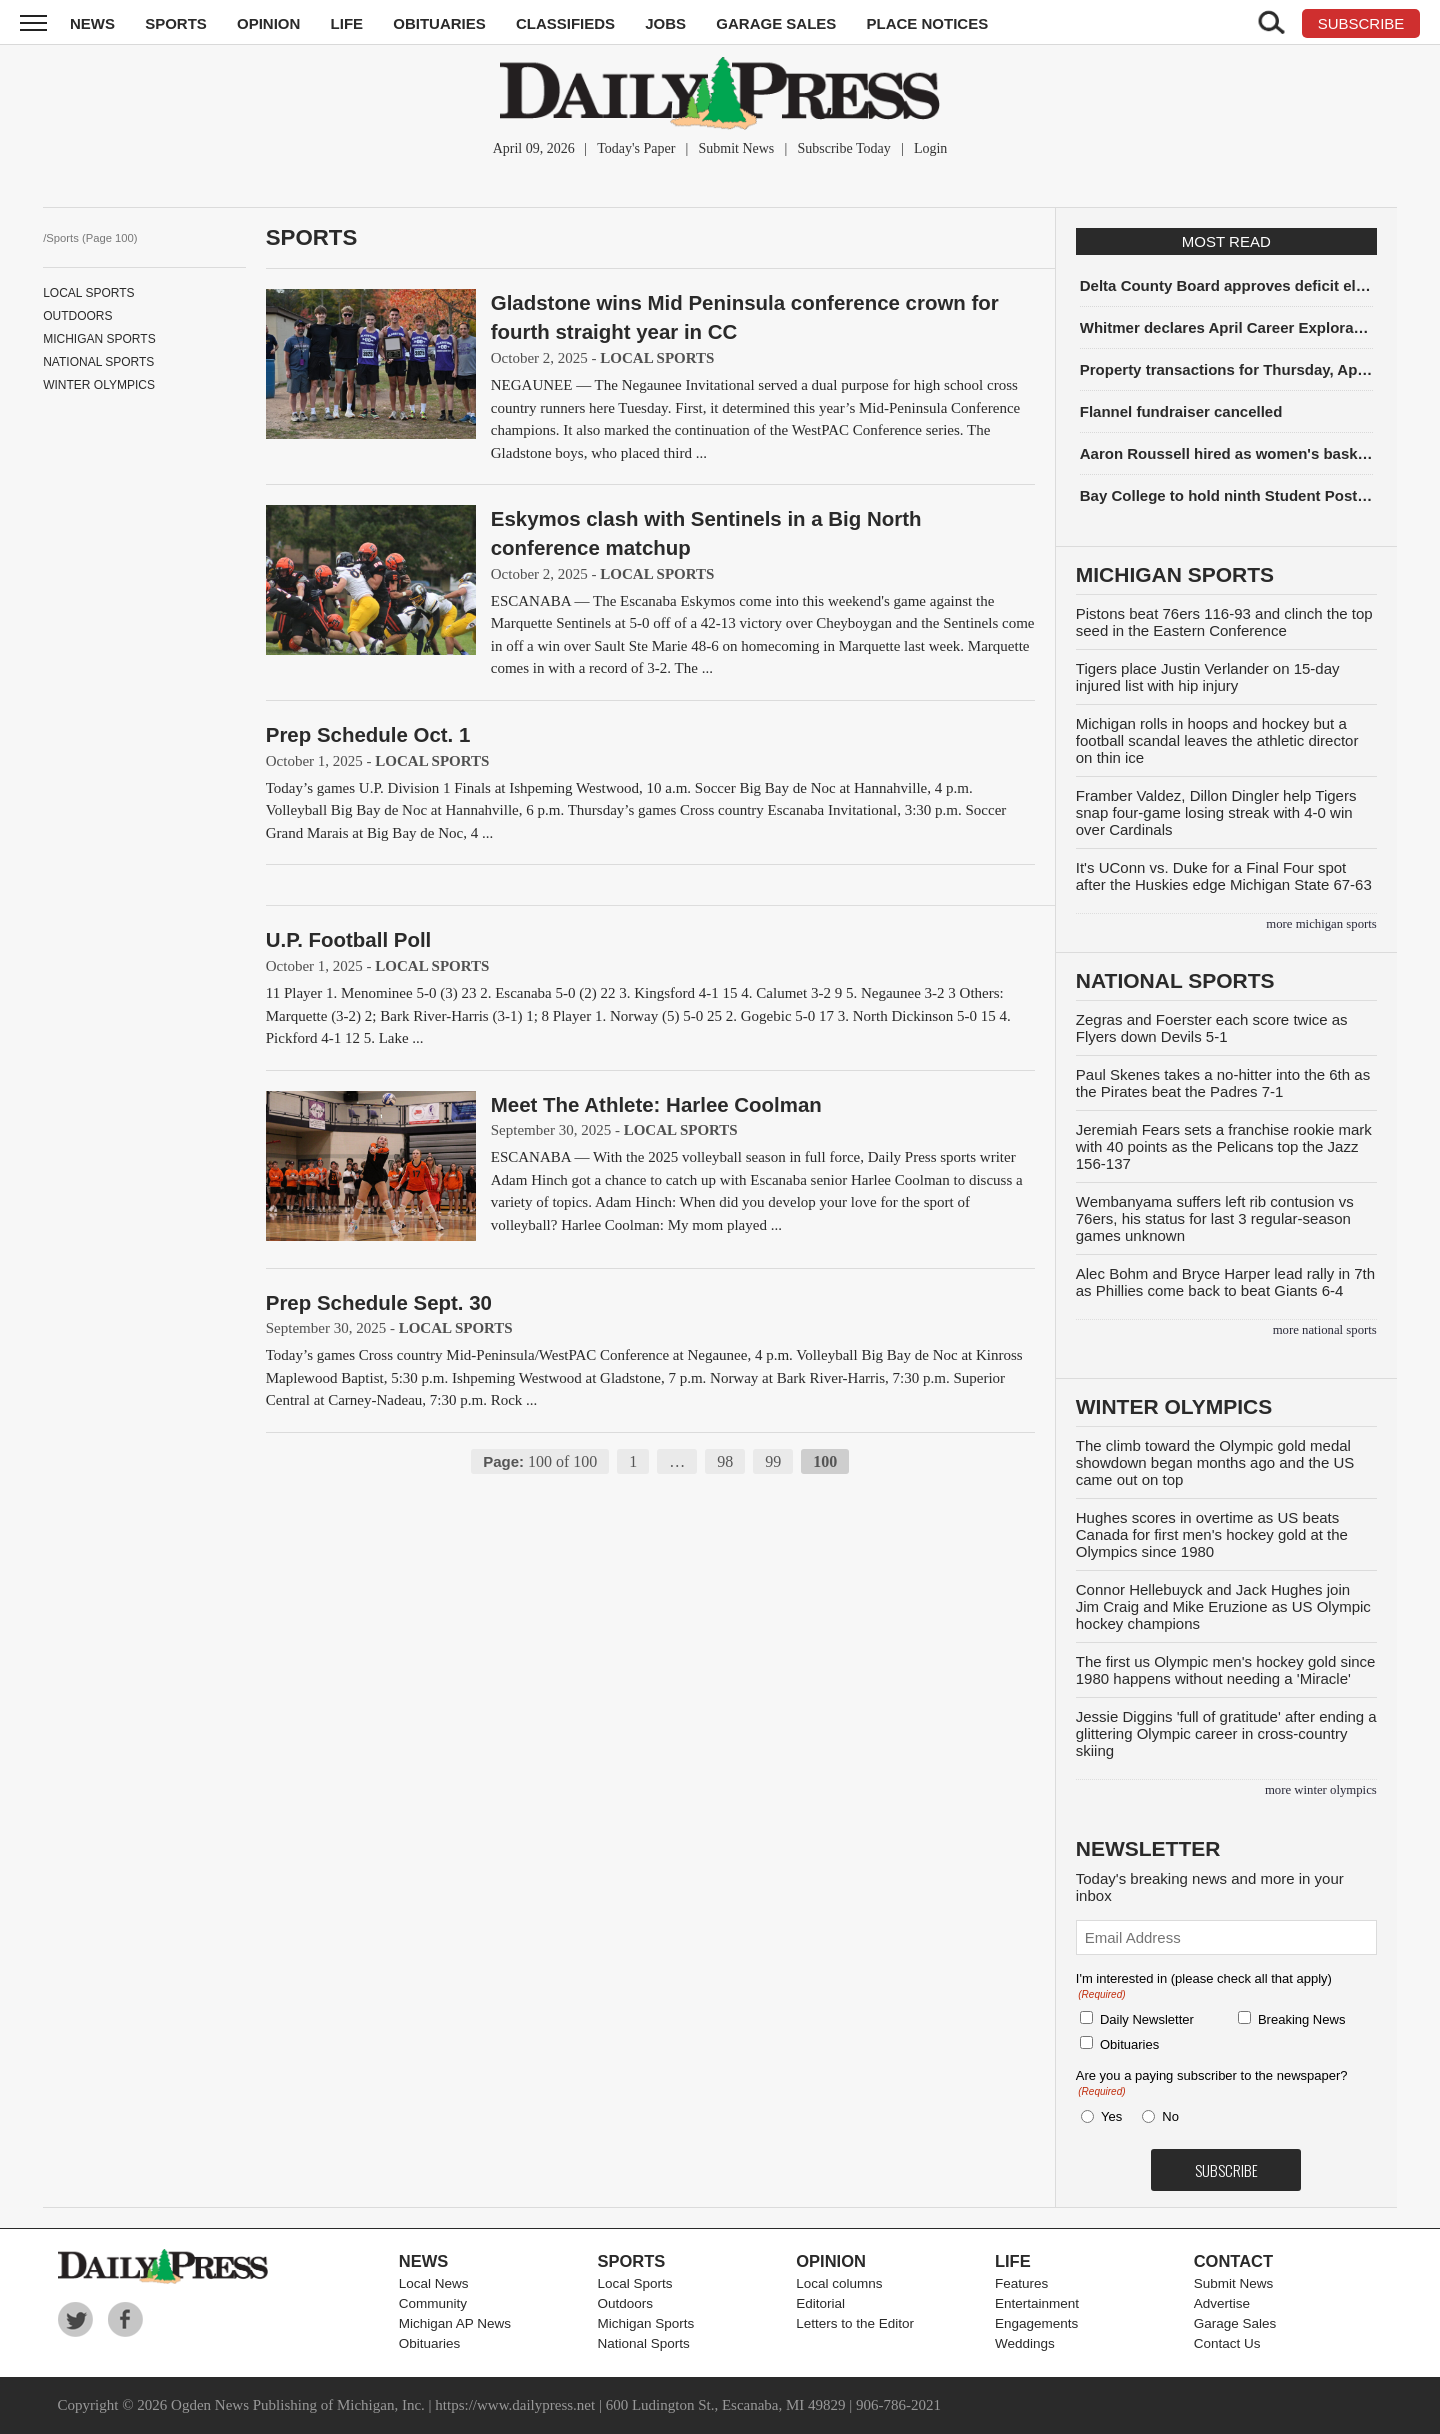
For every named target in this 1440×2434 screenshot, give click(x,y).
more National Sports (1325, 1330)
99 (773, 1461)
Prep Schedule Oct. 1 (368, 734)
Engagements (1036, 2323)
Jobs (665, 23)
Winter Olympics (99, 385)
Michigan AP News (455, 2323)
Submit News (736, 148)
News (92, 23)
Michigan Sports (99, 339)
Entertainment (1037, 2303)
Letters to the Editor (855, 2323)
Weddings (1025, 2343)
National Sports (98, 362)
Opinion (268, 23)
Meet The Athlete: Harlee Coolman (656, 1104)
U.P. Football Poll (349, 939)
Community (433, 2303)
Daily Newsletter (1147, 2019)
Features (1021, 2283)
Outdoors (77, 316)
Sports (176, 23)
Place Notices (927, 23)
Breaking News (1301, 2019)
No (1170, 2116)
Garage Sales (776, 23)
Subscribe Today (843, 148)
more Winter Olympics (1321, 1790)
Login (930, 148)
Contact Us (1227, 2343)
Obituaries (439, 23)
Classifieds (565, 23)
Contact (1233, 2261)
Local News (434, 2283)
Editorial (820, 2303)
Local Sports (88, 293)
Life (347, 23)
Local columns (839, 2283)
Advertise (1222, 2303)
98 (725, 1461)
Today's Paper (636, 148)
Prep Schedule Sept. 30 (379, 1302)
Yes (1108, 2116)
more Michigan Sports (1321, 924)
